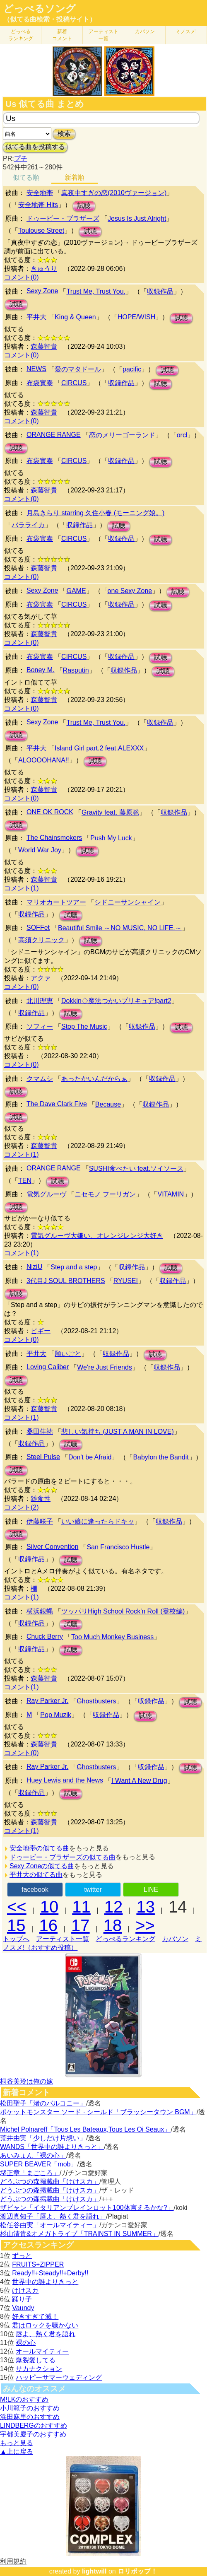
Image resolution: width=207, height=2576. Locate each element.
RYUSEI (125, 1280)
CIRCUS (74, 382)
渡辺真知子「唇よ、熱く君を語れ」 (53, 2216)
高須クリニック (41, 939)
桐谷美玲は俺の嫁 (26, 2081)
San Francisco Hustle (118, 1547)
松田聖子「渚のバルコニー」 (43, 2103)
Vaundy (23, 2307)
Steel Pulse (43, 1456)
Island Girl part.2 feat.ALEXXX (99, 748)
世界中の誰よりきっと (45, 2281)
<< (16, 1907)
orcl (182, 435)
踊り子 (22, 2299)
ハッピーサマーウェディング (59, 2377)
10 (49, 1907)
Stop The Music (84, 1026)
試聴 (84, 205)
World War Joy (39, 850)
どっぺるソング (39, 8)
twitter (93, 1889)
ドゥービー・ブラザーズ (62, 218)
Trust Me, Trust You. (95, 291)
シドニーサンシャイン (127, 902)
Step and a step (74, 1267)
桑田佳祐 (39, 1431)
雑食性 (41, 1498)
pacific (132, 369)
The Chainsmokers (54, 837)
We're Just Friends (104, 1367)
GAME (76, 590)
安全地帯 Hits (38, 204)
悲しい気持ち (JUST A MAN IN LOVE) (117, 1431)
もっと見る (16, 2442)
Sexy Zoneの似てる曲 (42, 1865)
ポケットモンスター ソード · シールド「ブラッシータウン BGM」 (98, 2111)
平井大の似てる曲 (36, 1874)
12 (113, 1907)
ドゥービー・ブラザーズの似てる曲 (63, 1857)
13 (145, 1907)
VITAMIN (170, 1194)
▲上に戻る (16, 2451)
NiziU (34, 1266)
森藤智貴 (44, 346)
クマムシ (39, 1078)
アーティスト (103, 35)
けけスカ (25, 2290)
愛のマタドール (78, 369)
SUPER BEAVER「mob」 (38, 2164)
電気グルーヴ (46, 1194)
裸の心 (26, 2342)
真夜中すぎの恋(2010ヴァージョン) (113, 192)
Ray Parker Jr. (47, 1700)
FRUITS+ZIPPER (38, 2264)
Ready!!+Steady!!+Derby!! (50, 2273)
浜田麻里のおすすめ (30, 2416)
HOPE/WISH (137, 317)
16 (48, 1925)
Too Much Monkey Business (112, 1636)
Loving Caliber (47, 1366)
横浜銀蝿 (39, 1611)
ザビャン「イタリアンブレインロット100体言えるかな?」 (87, 2207)
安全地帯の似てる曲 (39, 1848)
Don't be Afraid (89, 1457)
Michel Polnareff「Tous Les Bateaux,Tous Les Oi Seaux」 (85, 2129)
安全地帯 (39, 192)
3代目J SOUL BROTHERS (65, 1280)
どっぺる (20, 35)
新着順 (74, 177)
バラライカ (28, 524)
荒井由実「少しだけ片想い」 (43, 2138)
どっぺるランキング (125, 1938)
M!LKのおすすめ (24, 2399)
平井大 (36, 317)
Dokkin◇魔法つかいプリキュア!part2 (116, 1000)
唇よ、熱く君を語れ (45, 2333)
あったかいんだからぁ (94, 1078)
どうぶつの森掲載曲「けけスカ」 (49, 2181)
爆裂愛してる (35, 2360)
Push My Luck (111, 838)
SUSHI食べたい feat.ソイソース (136, 1168)
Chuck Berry (44, 1636)
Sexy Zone (42, 290)
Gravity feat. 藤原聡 (110, 812)
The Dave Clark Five (56, 1103)
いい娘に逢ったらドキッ (97, 1521)
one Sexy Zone (130, 590)
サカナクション (39, 2368)
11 (81, 1907)
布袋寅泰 (39, 382)
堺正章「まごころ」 (30, 2172)
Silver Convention (52, 1546)
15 (16, 1925)
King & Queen (75, 317)
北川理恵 (39, 1000)
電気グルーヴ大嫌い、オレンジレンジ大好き (97, 1235)
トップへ (16, 1938)
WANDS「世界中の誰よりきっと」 (52, 2146)
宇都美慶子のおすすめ (33, 2434)
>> (145, 1925)
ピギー (41, 1330)
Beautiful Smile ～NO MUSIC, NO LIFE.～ (120, 927)
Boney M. (40, 669)
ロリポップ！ (137, 2571)
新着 (62, 35)
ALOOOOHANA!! (43, 760)
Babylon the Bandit (160, 1457)
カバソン (145, 31)
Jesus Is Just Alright (137, 218)
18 (113, 1925)
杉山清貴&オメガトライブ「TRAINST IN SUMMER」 (79, 2233)
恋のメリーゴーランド (122, 435)
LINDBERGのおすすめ (33, 2425)
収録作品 (160, 291)
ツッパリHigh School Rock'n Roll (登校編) (123, 1611)
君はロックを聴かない (45, 2325)
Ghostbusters (96, 1701)
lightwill (94, 2571)
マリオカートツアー (56, 902)
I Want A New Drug (139, 1780)
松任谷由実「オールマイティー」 (49, 2225)
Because (108, 1104)
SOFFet (38, 927)
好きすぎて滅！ (35, 2316)
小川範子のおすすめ (30, 2408)
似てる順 (26, 177)
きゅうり (44, 268)
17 (80, 1925)
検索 (64, 133)
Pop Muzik (55, 1714)
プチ (20, 158)
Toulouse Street (41, 230)
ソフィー (39, 1026)
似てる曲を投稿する (35, 146)
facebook (35, 1889)
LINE (151, 1889)
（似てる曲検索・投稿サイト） (49, 19)
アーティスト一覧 (62, 1938)
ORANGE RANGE (53, 434)
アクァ (41, 978)
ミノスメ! (186, 31)
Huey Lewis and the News (64, 1780)
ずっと (22, 2255)
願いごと (68, 1353)
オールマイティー (42, 2351)
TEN (24, 1180)
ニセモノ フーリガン (105, 1194)
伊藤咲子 (39, 1521)
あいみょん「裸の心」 (33, 2155)
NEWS (36, 368)
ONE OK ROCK (49, 811)
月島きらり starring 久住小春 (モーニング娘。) (95, 512)
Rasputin (76, 670)
